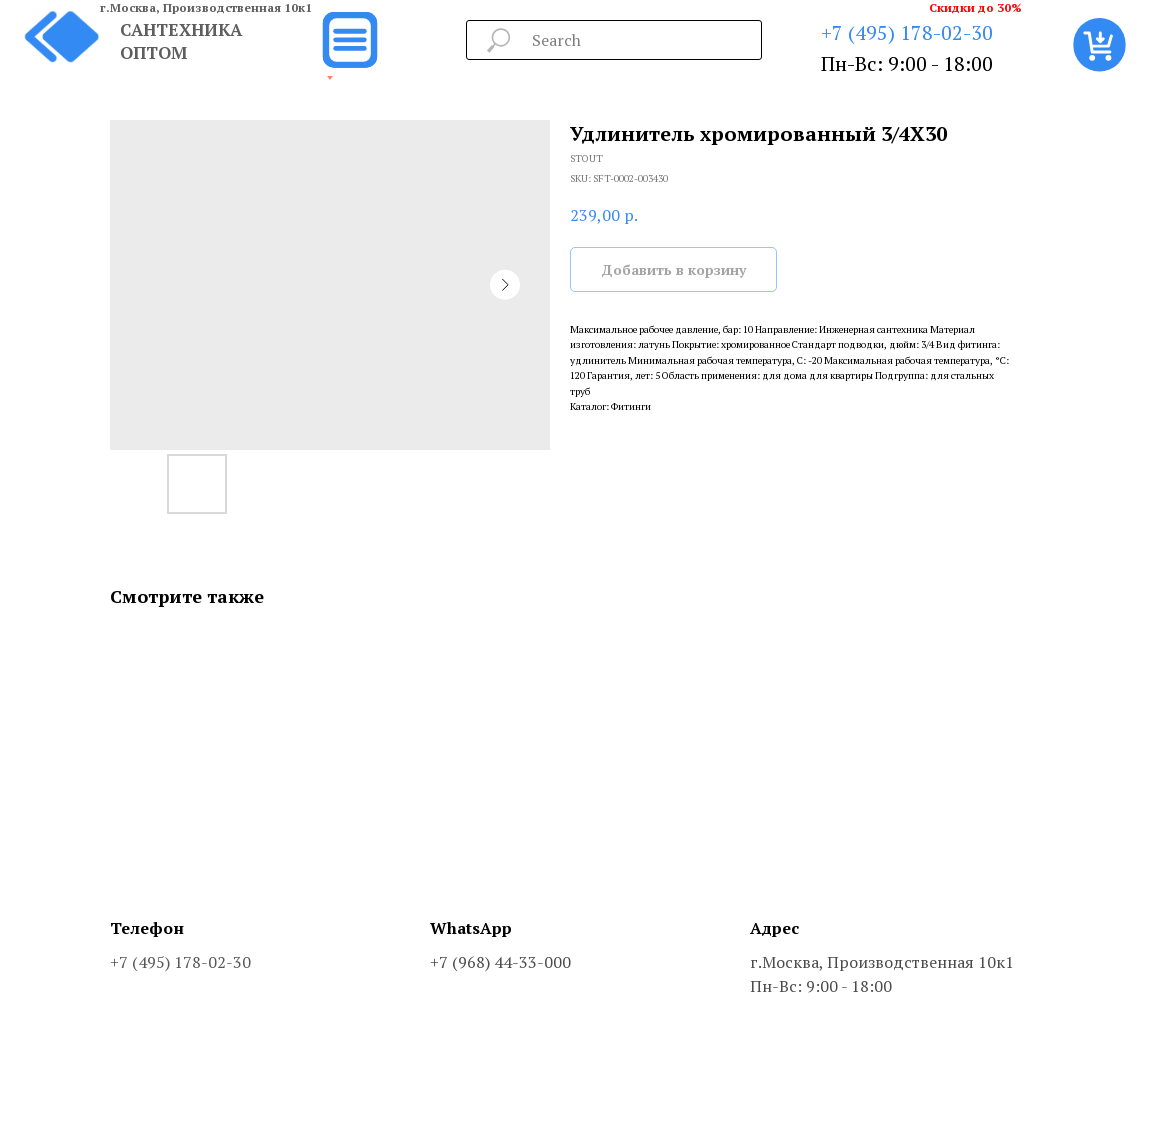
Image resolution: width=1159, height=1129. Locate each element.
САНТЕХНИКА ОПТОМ (181, 41)
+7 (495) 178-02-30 (907, 32)
